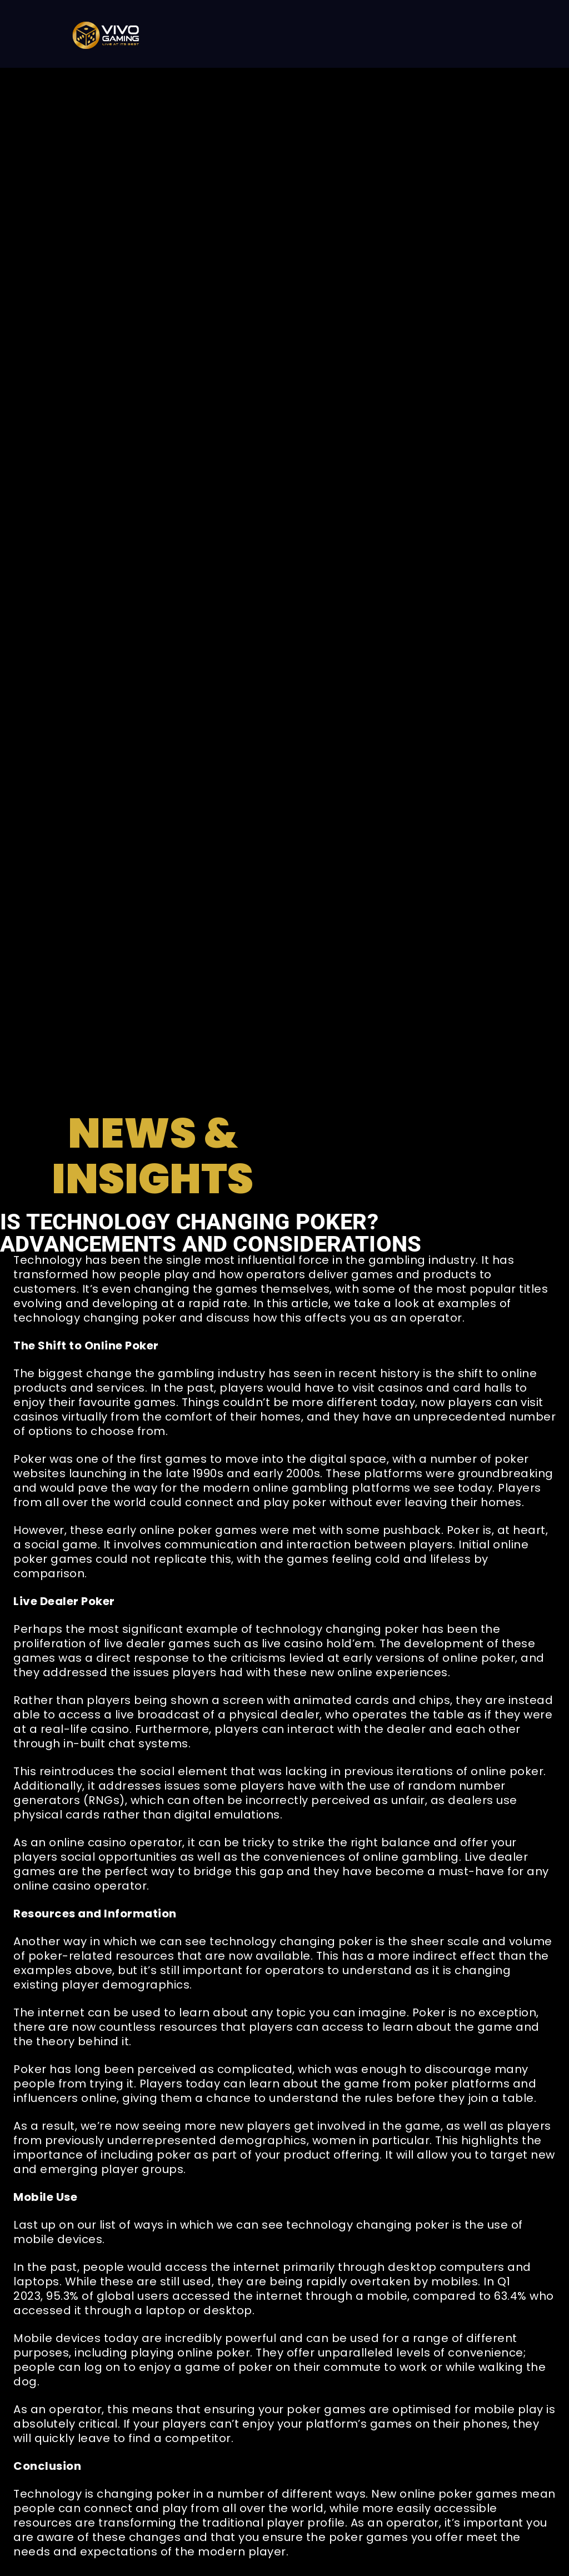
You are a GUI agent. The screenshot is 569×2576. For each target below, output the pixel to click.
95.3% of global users (107, 2296)
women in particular (371, 2140)
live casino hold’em (318, 1643)
